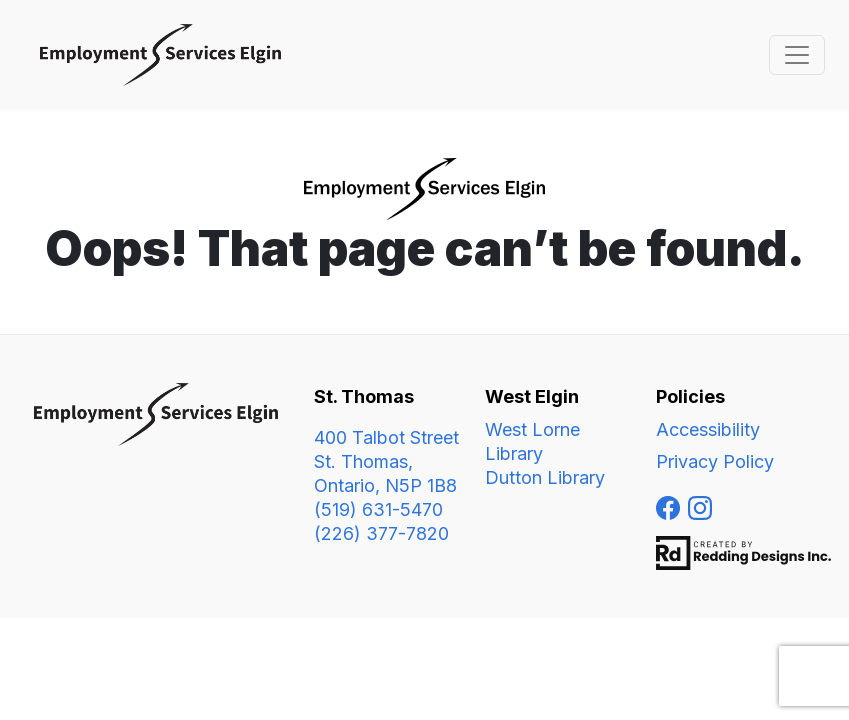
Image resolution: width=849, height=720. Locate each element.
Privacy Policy (715, 461)
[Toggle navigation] (797, 55)
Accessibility (708, 429)
